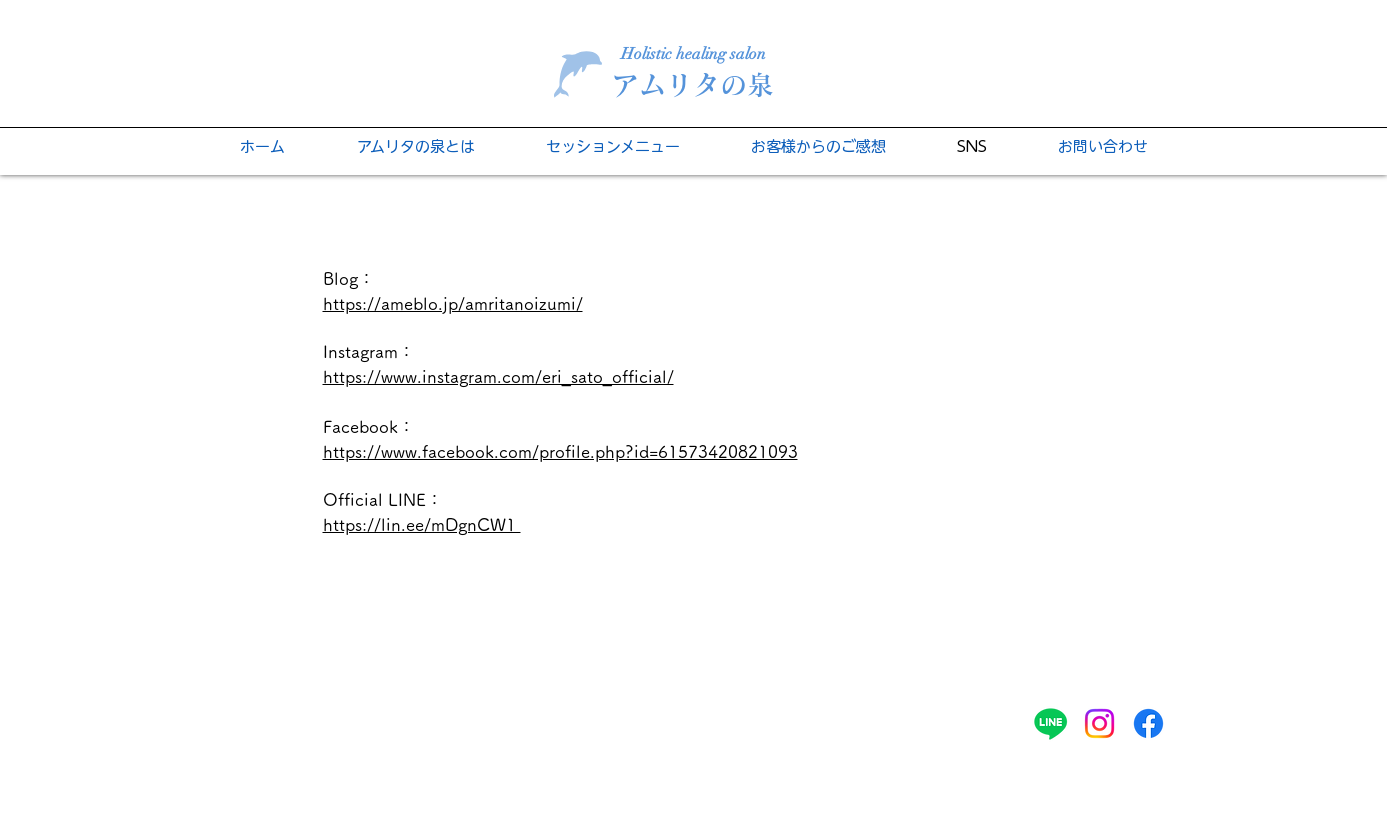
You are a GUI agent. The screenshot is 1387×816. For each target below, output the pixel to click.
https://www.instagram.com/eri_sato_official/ (498, 376)
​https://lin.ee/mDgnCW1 (422, 524)
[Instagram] (1099, 723)
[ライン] (1050, 723)
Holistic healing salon (693, 54)
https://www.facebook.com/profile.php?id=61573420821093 (560, 451)
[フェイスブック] (1148, 723)
